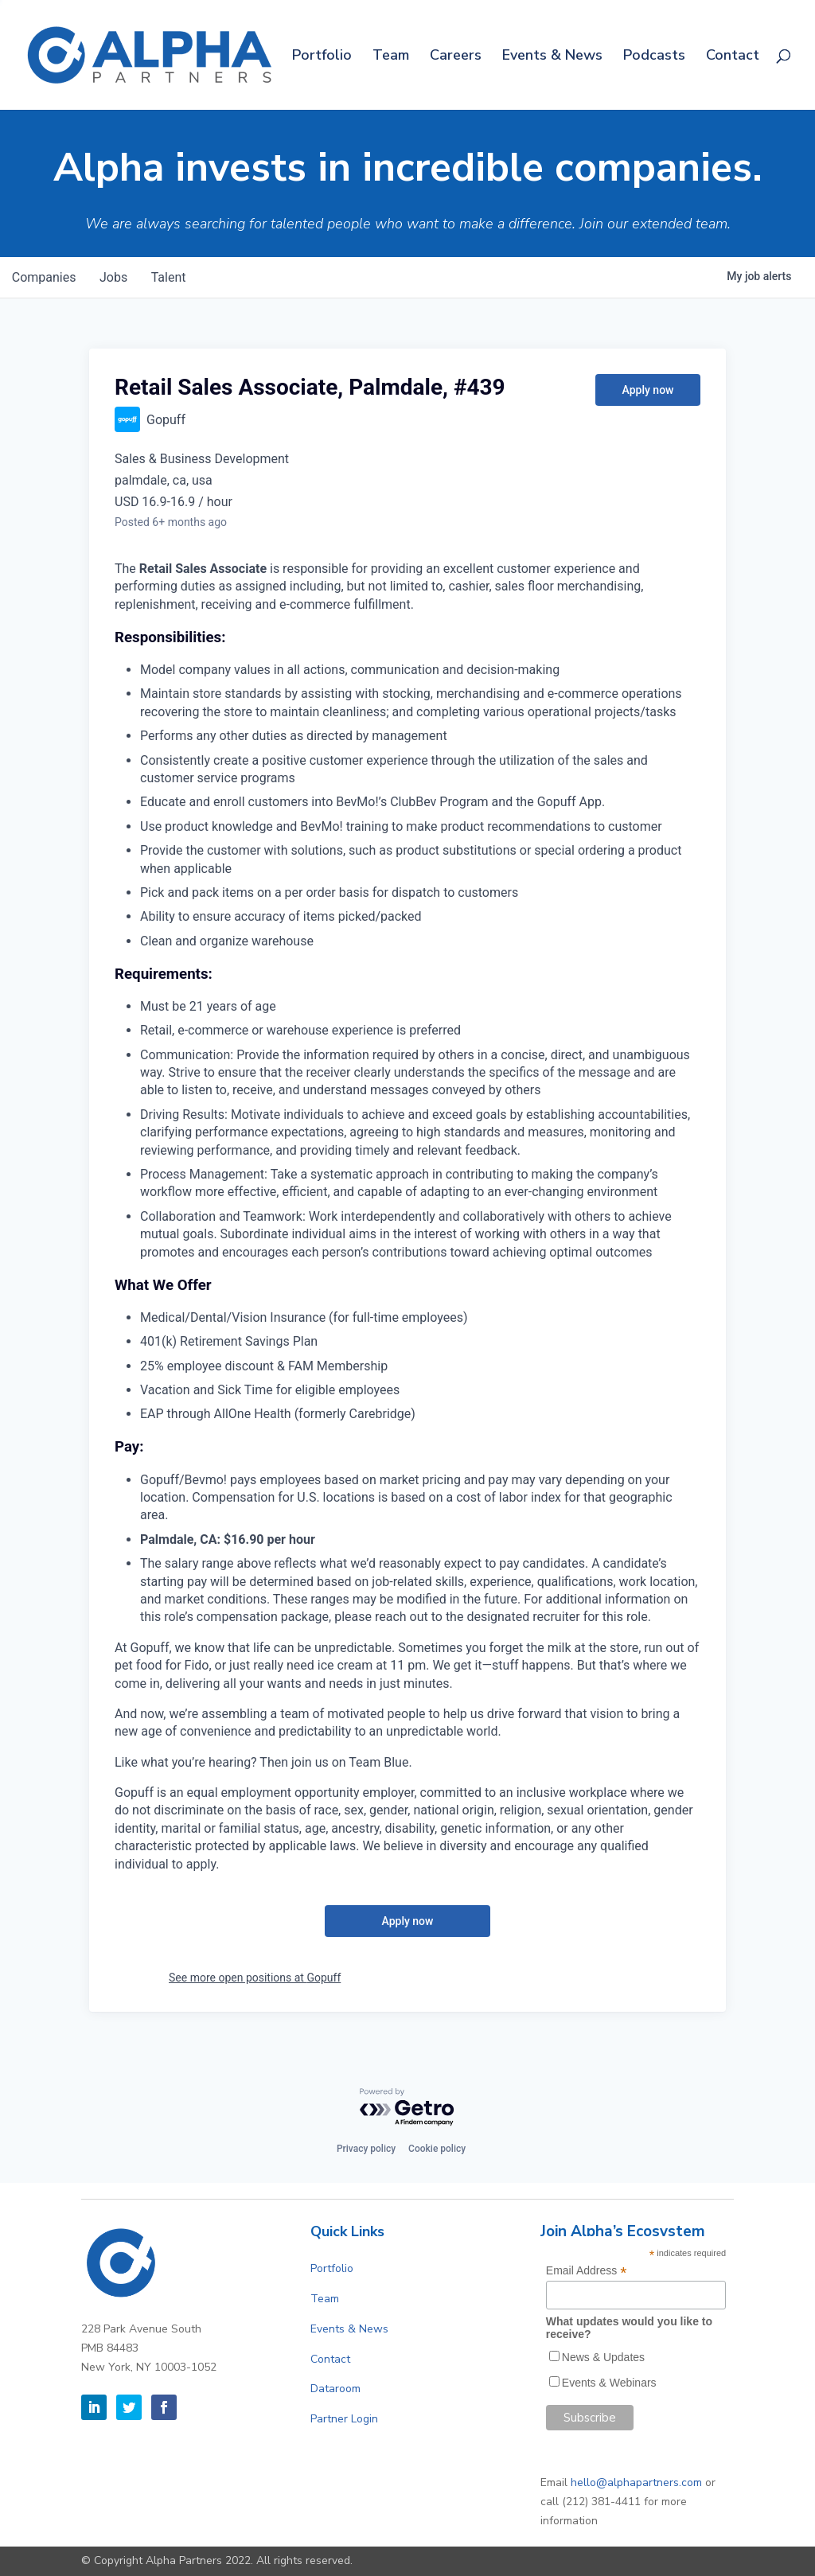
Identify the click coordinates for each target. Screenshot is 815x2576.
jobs (117, 277)
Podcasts (654, 56)
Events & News (552, 56)
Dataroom (335, 2388)
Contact (732, 56)
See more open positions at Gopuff (255, 1977)
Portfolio (322, 56)
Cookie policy (437, 2148)
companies (45, 277)
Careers (456, 56)
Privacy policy (366, 2148)
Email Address (586, 2270)
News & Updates (603, 2357)
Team (390, 56)
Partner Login (344, 2418)
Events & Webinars (609, 2382)
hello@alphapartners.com (636, 2482)
